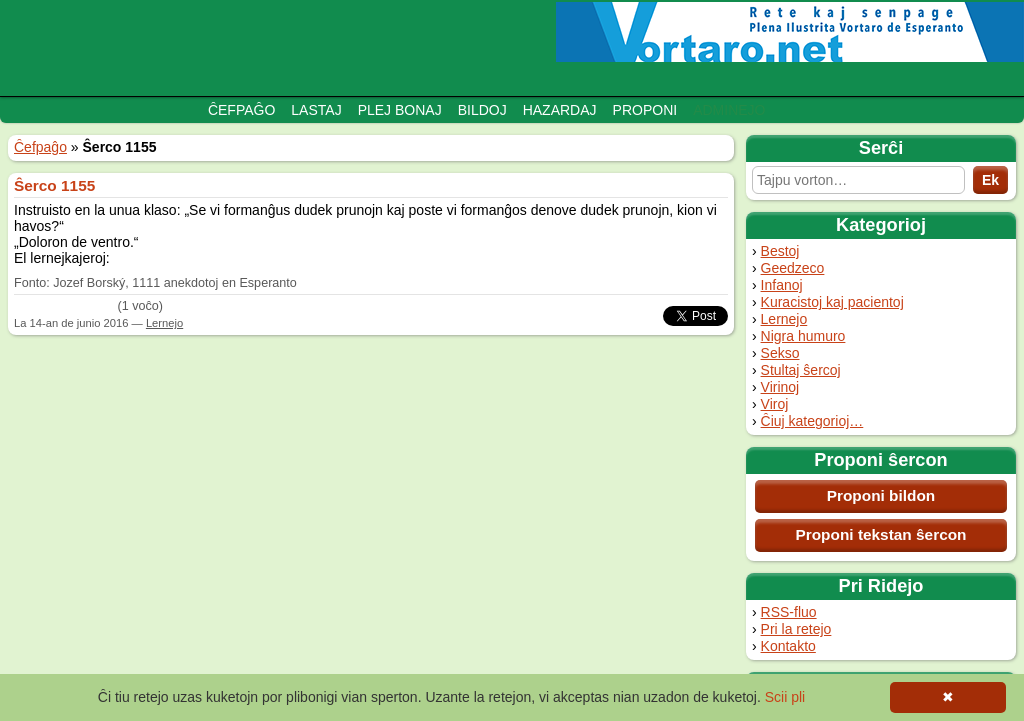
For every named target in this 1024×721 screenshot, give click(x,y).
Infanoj (782, 285)
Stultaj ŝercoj (801, 370)
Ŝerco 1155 (54, 185)
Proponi (645, 110)
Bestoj (780, 251)
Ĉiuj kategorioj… (812, 421)
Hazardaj (560, 110)
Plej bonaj (400, 110)
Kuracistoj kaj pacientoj (832, 302)
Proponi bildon (881, 495)
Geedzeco (793, 268)
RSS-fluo (789, 612)
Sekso (780, 353)
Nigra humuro (803, 336)
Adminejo (729, 110)
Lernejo (784, 319)
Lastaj (316, 110)
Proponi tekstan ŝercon (880, 534)
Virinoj (780, 387)
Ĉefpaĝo (241, 110)
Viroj (775, 404)
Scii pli (785, 697)
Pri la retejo (796, 629)
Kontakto (788, 646)
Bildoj (482, 110)
